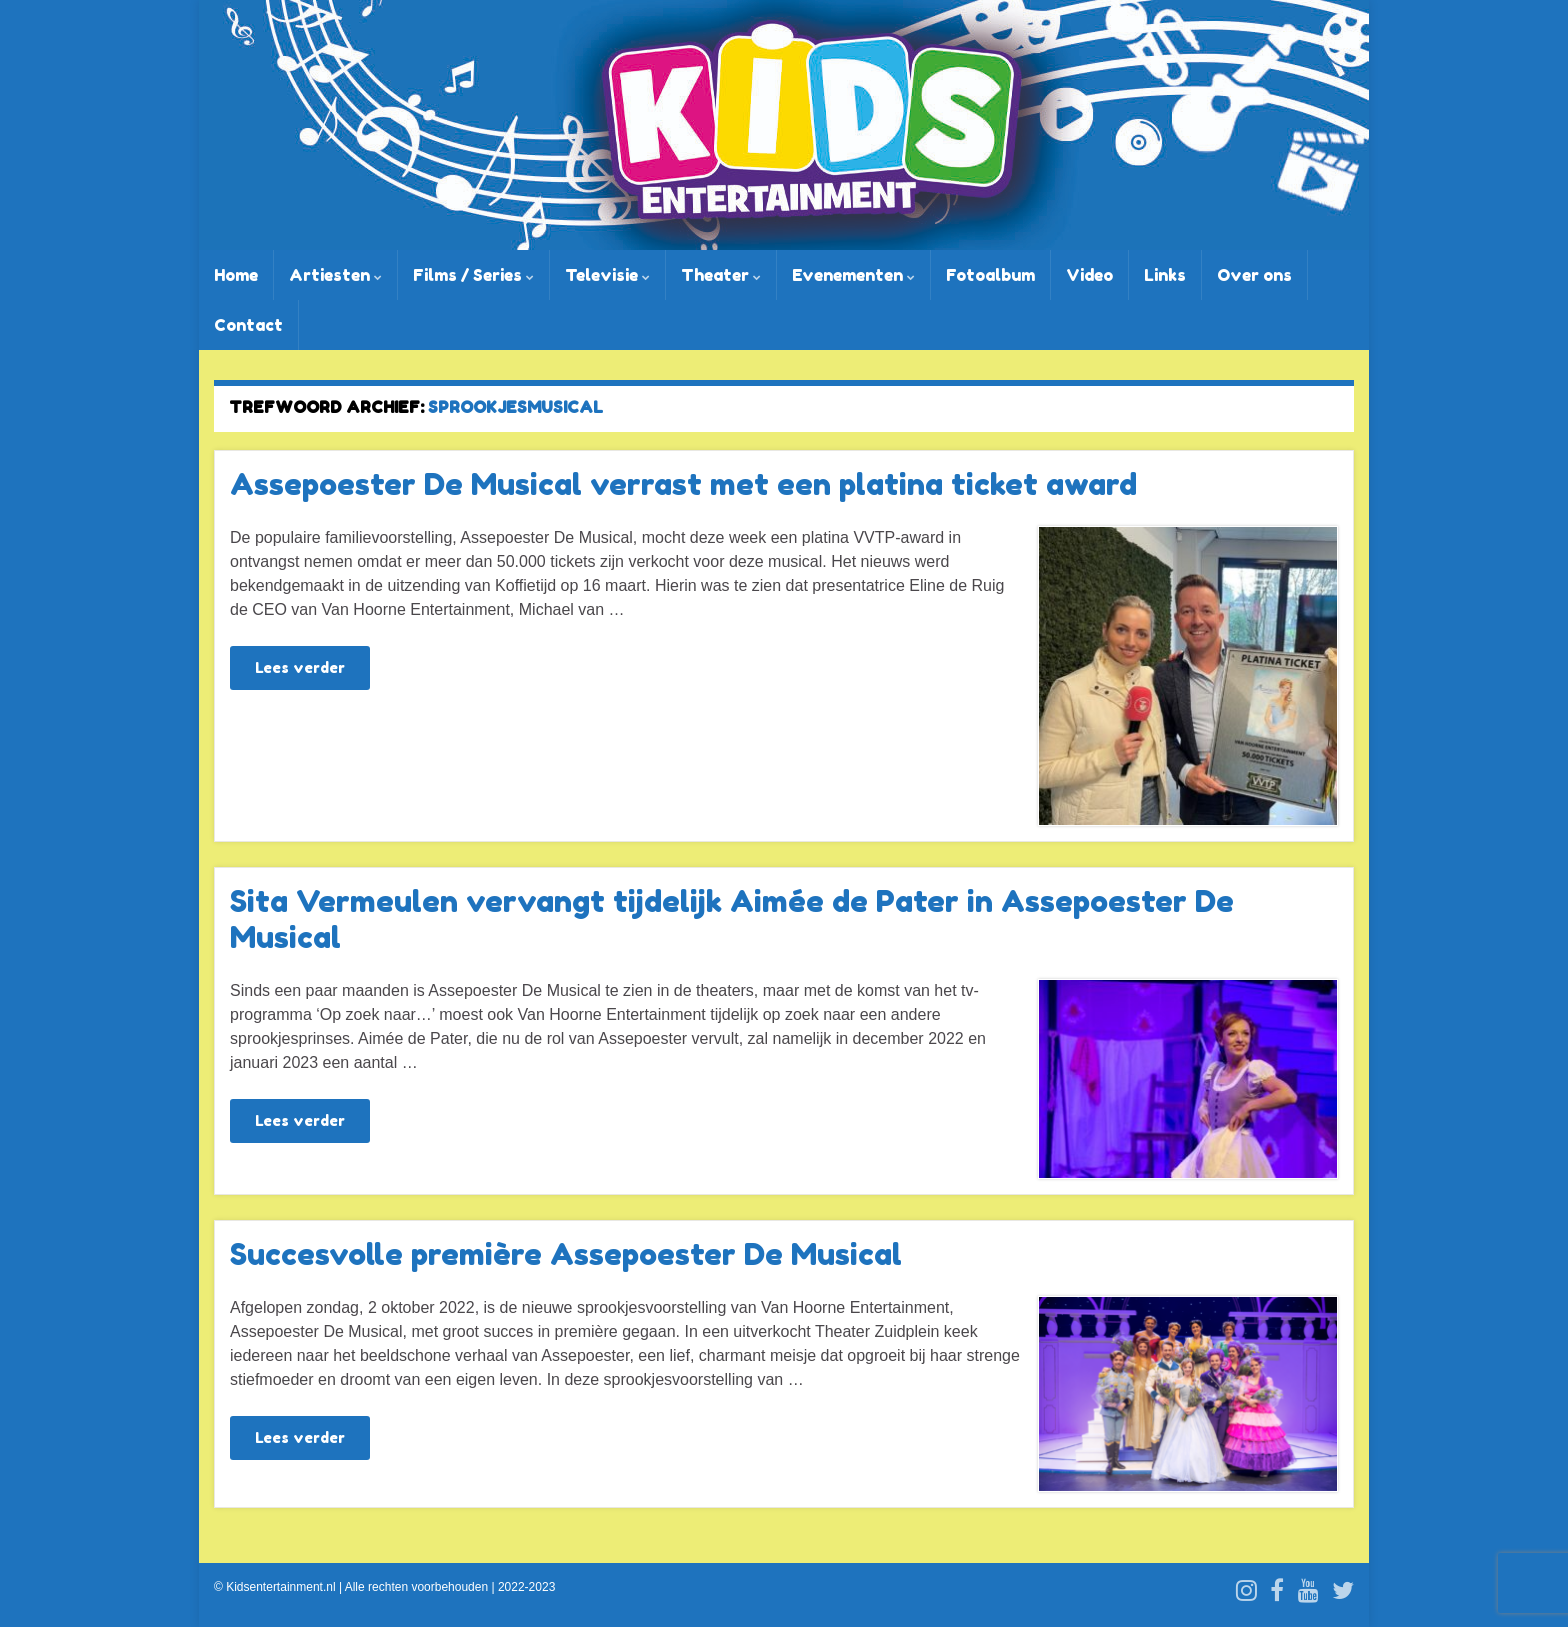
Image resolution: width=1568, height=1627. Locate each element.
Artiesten (335, 275)
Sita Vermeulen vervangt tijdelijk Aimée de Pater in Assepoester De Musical (732, 919)
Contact (248, 325)
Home (236, 275)
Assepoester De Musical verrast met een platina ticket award (683, 484)
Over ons (1254, 275)
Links (1165, 275)
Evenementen (853, 275)
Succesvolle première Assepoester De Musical (566, 1254)
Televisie (607, 275)
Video (1089, 275)
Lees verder (300, 667)
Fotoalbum (990, 275)
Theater (721, 275)
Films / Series (473, 275)
